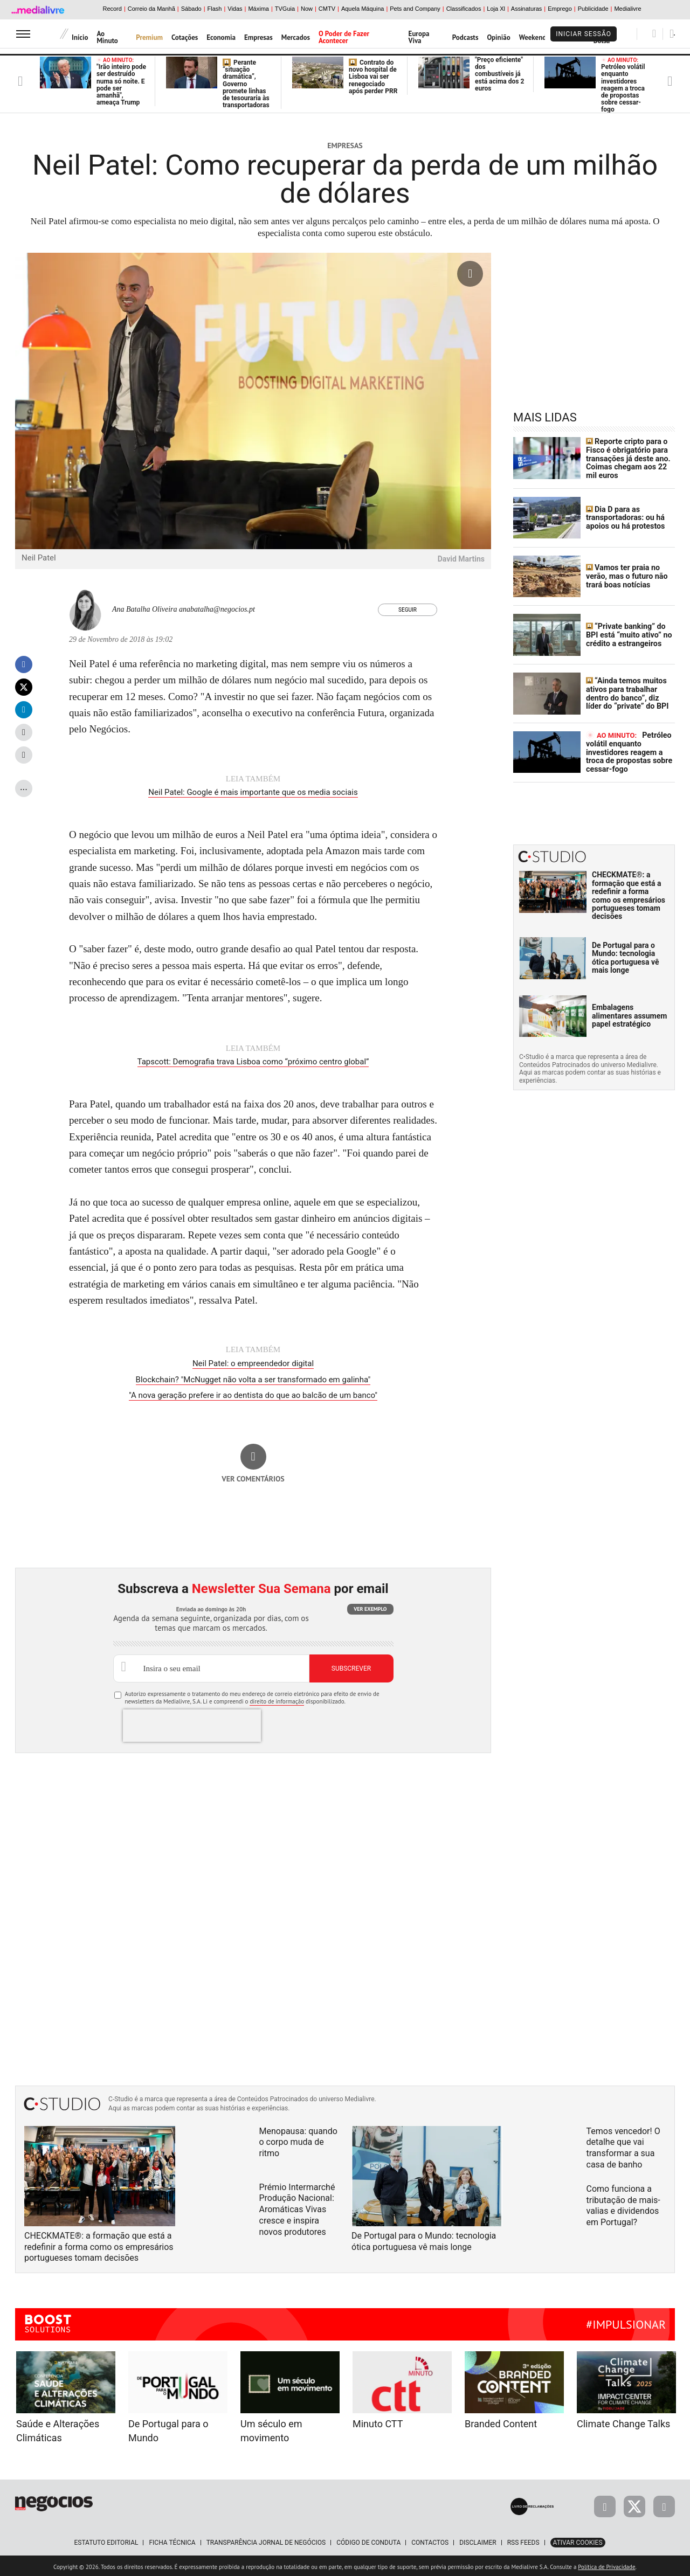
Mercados (295, 37)
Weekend (533, 37)
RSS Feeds (523, 2540)
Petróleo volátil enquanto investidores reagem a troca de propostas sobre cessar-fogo (623, 85)
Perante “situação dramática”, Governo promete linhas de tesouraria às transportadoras (246, 84)
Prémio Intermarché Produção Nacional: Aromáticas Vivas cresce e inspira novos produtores (297, 2207)
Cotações (184, 37)
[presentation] (192, 1723)
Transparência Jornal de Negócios (266, 2540)
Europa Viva (419, 37)
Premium (149, 37)
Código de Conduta (368, 2540)
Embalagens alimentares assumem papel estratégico (629, 1014)
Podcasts (465, 37)
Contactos (429, 2540)
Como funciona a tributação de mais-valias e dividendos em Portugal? (623, 2203)
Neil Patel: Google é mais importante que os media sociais (252, 792)
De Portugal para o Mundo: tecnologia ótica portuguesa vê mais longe (625, 956)
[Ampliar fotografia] (470, 273)
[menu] (23, 33)
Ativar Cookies (578, 2540)
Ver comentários (253, 1476)
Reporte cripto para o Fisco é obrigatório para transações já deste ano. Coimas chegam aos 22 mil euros (627, 458)
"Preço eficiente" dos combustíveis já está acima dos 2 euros (499, 74)
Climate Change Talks (623, 2421)
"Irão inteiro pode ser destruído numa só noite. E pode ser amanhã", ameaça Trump (121, 81)
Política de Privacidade (606, 2564)
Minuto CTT (378, 2421)
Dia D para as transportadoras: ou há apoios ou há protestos (624, 516)
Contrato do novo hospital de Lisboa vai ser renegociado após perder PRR (373, 77)
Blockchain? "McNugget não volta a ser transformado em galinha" (253, 1378)
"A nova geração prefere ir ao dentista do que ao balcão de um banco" (253, 1393)
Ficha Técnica (172, 2540)
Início (80, 37)
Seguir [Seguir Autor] (407, 610)
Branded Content (501, 2421)
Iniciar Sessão (583, 34)
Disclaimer (477, 2540)
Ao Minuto (107, 37)
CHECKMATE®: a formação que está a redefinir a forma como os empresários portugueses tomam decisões (628, 894)
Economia (221, 37)
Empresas (258, 37)
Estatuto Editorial (106, 2540)
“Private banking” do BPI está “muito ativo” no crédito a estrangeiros (628, 634)
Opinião (498, 37)
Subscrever (351, 1667)
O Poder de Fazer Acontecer (344, 37)
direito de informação (277, 1699)
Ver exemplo (370, 1606)
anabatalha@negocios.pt (217, 609)
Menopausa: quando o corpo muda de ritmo (298, 2140)
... (23, 786)
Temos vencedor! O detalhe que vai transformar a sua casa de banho (623, 2146)
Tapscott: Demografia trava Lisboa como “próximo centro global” (253, 1061)
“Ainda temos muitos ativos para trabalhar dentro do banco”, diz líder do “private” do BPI (630, 692)
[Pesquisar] (654, 33)
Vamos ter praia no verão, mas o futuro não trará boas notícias (626, 575)
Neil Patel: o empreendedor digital (253, 1362)
